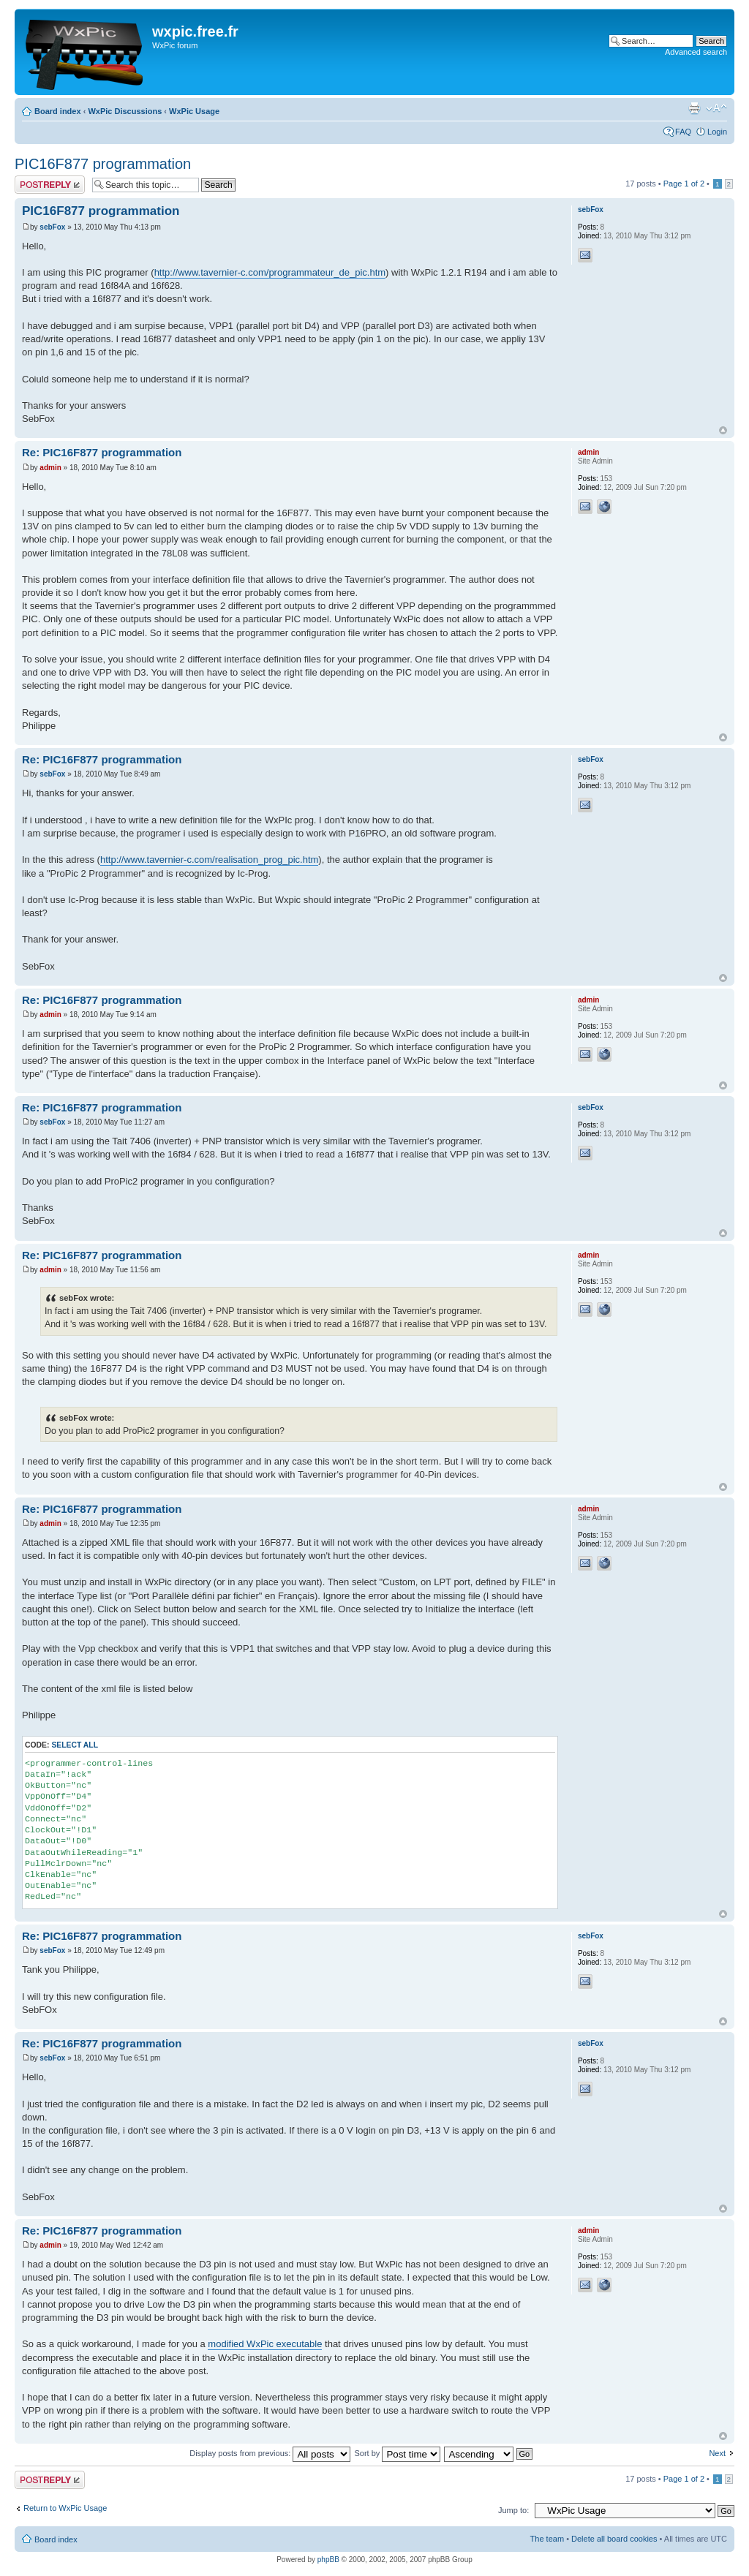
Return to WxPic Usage (65, 2508)
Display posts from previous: (269, 2453)
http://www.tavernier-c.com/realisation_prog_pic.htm (209, 859)
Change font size (716, 108)
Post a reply (50, 184)
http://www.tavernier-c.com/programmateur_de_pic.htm (269, 272)
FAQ (683, 131)
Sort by (397, 2453)
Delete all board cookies (614, 2538)
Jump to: (513, 2510)
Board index (57, 111)
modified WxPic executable (265, 2343)
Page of (683, 183)
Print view (694, 108)
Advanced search (696, 52)
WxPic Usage (194, 111)
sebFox (52, 227)
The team (547, 2538)
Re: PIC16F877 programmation (101, 452)
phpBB (328, 2560)
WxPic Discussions (125, 111)
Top (723, 430)
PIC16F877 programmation (103, 164)
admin (50, 468)
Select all (74, 1745)
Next (717, 2453)
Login (717, 131)
